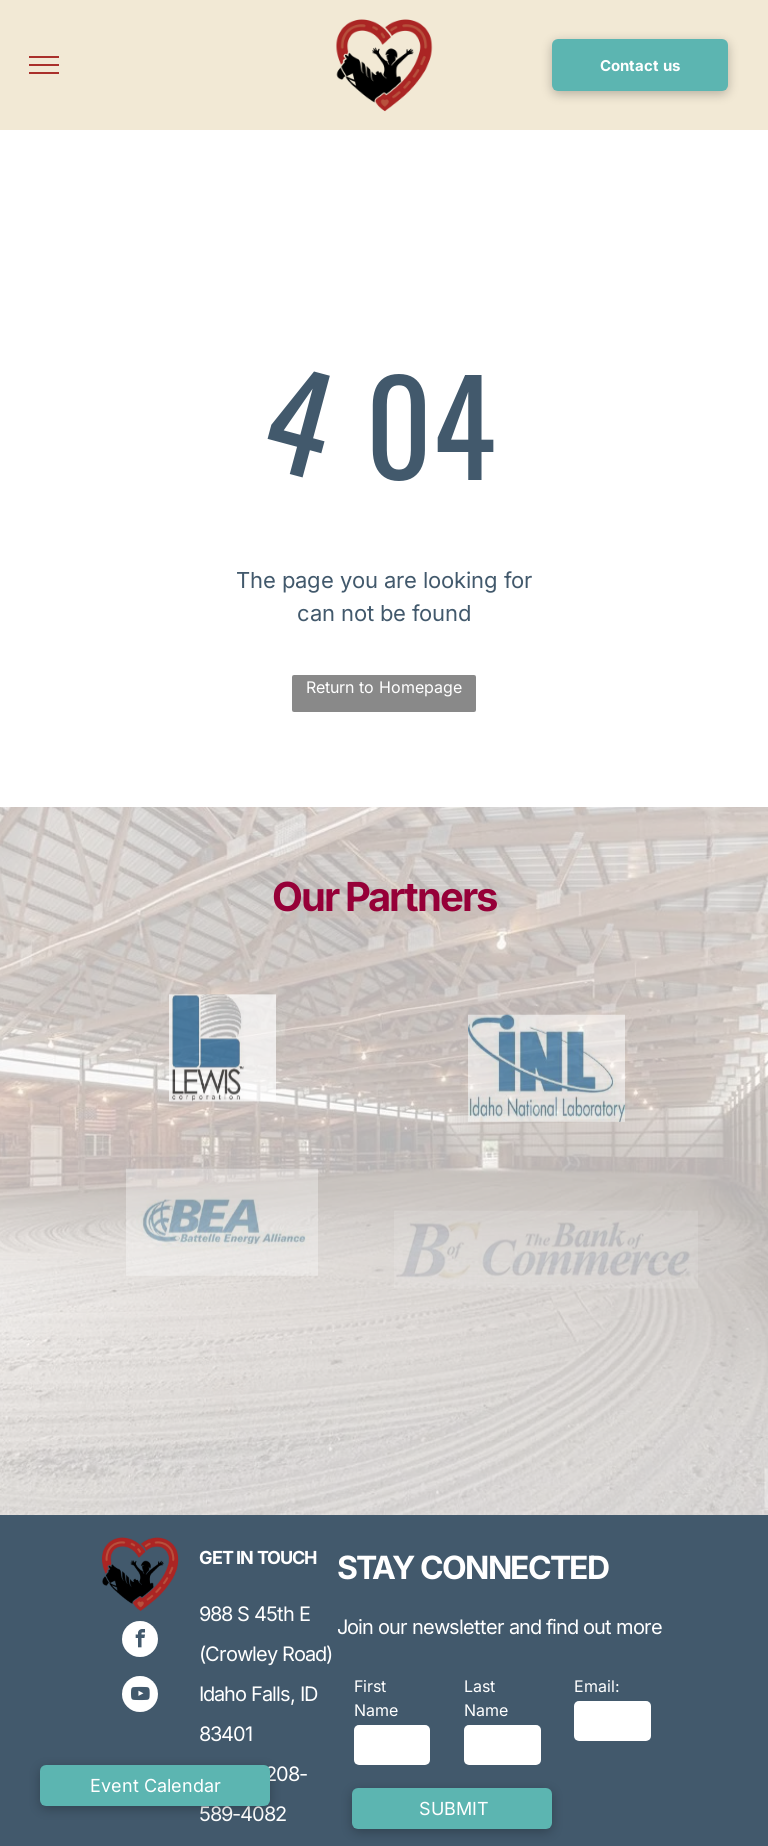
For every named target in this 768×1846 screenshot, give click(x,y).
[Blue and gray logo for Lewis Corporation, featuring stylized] (222, 1100)
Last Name (486, 1698)
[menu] (44, 65)
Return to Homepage (384, 687)
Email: (597, 1686)
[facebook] (140, 1641)
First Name (376, 1698)
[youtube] (140, 1696)
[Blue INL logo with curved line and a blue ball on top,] (546, 1125)
